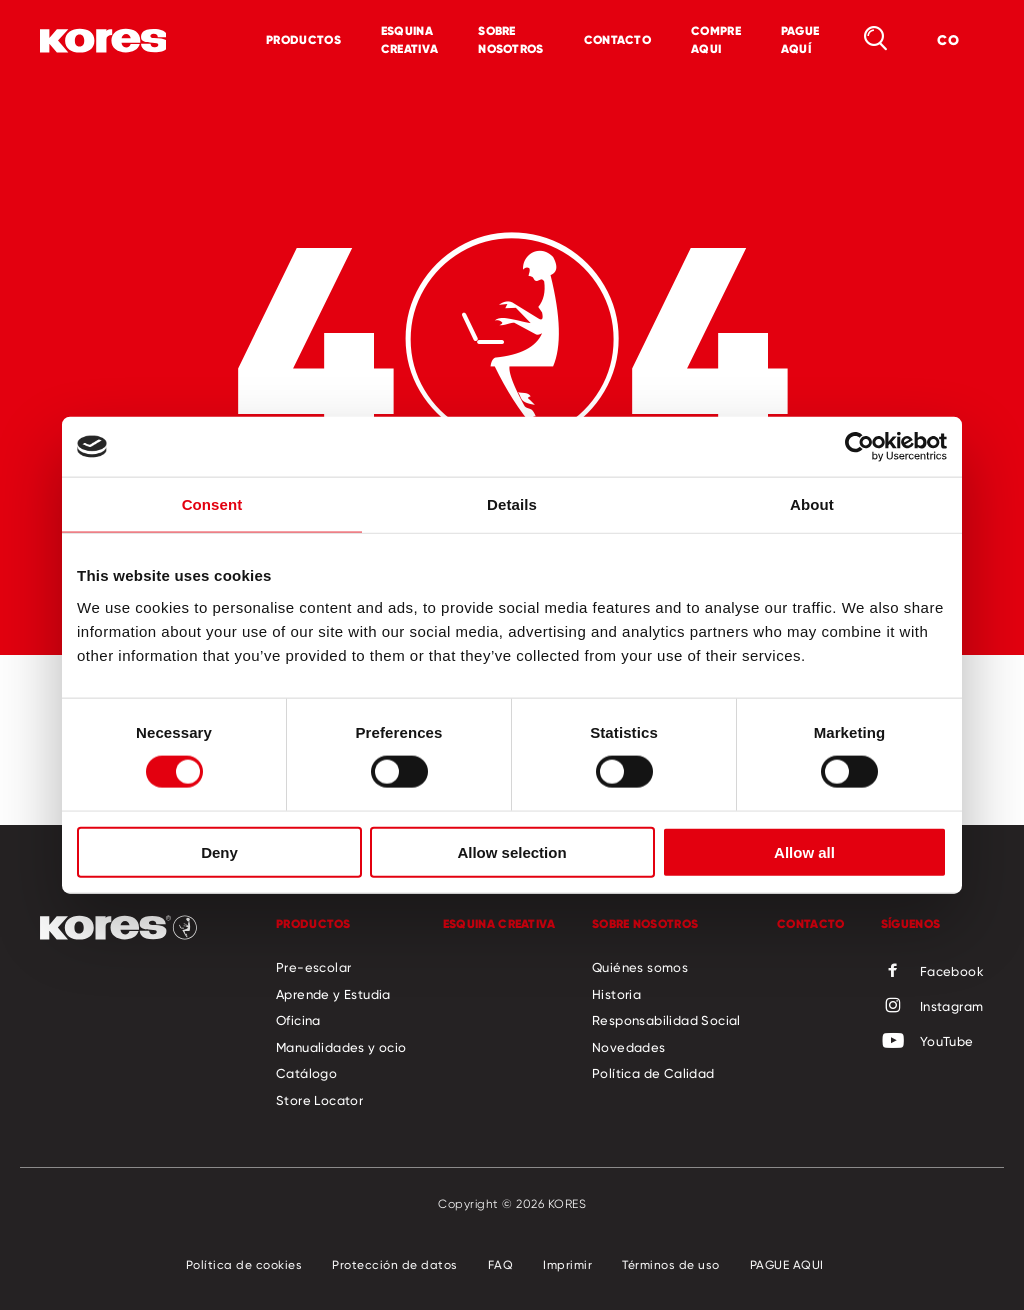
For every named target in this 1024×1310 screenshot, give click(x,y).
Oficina (298, 1020)
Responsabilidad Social (666, 1020)
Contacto (617, 39)
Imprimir (567, 1264)
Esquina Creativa (409, 39)
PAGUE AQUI (787, 1264)
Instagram (932, 1007)
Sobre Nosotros (510, 39)
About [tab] (812, 504)
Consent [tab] (212, 504)
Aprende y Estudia (333, 994)
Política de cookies (244, 1264)
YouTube (927, 1042)
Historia (616, 994)
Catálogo (306, 1073)
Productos (303, 39)
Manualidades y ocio (341, 1047)
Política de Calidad (653, 1073)
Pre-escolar (313, 967)
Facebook (932, 972)
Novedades (629, 1047)
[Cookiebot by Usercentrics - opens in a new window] (859, 447)
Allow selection (511, 851)
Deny (219, 851)
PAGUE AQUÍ (800, 39)
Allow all (804, 851)
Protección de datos (395, 1264)
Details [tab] (512, 504)
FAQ (501, 1264)
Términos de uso (671, 1264)
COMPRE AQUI (716, 39)
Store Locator (319, 1100)
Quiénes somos (640, 967)
